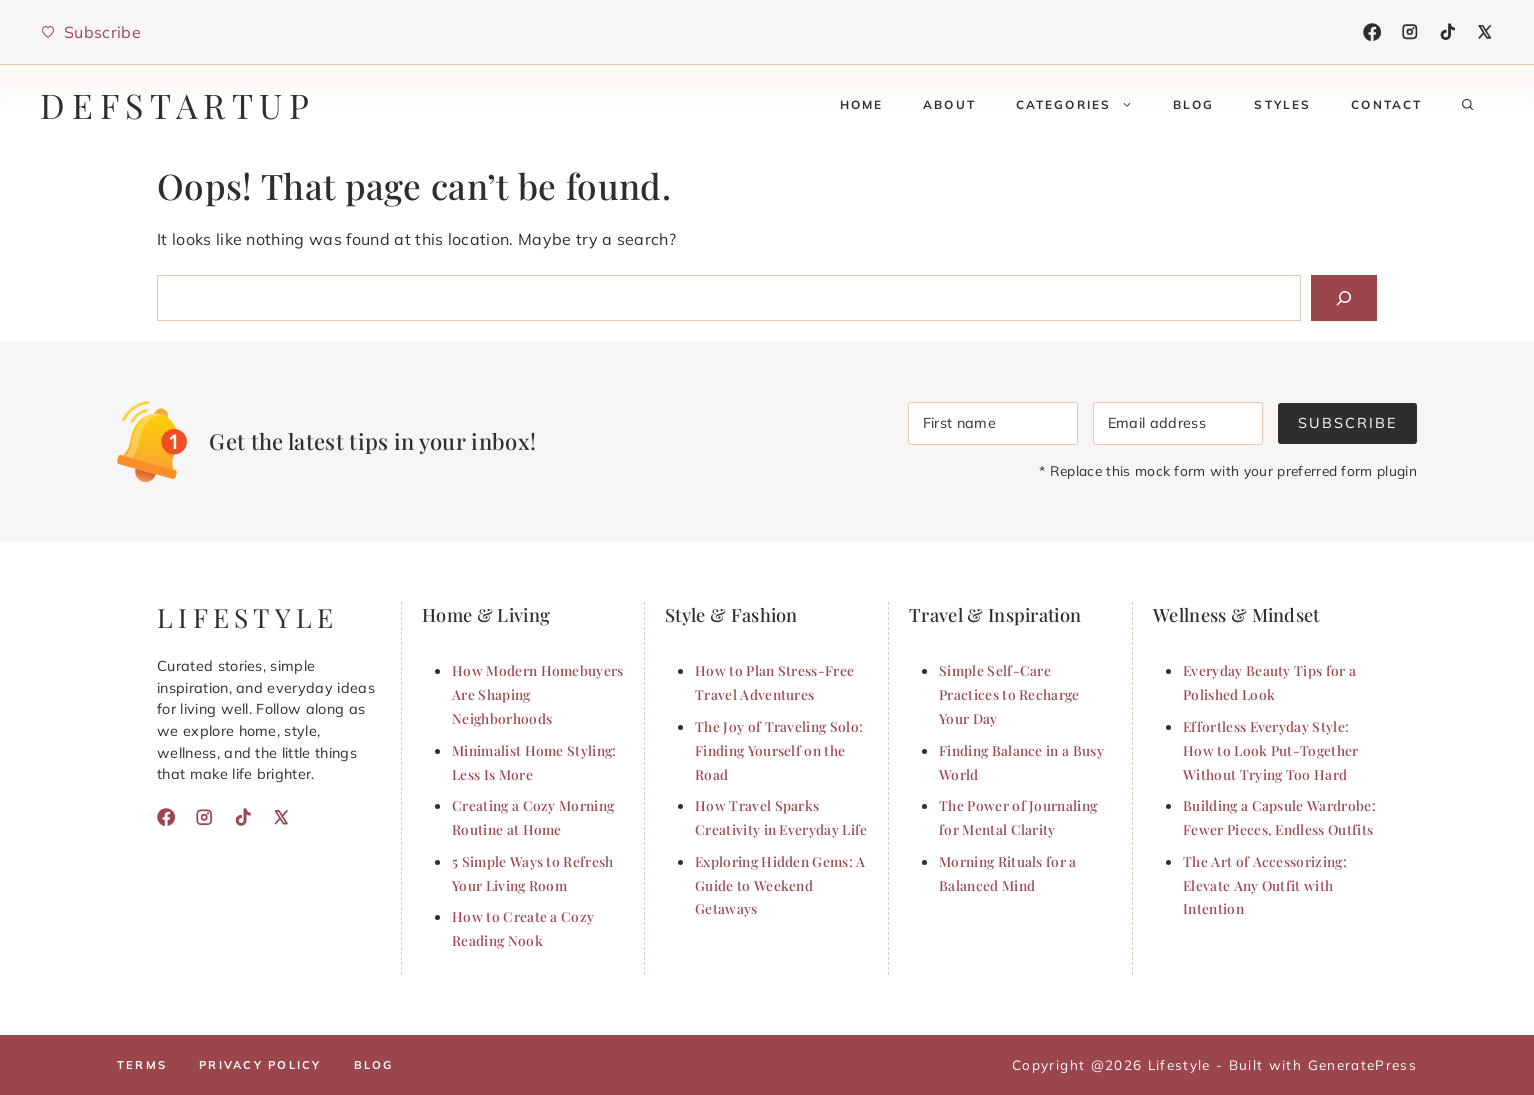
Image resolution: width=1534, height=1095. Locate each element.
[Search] (1344, 298)
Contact (1386, 104)
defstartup (178, 105)
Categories (1084, 105)
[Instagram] (1410, 32)
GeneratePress (1362, 1064)
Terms (142, 1065)
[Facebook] (1372, 32)
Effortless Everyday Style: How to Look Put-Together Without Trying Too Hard (1271, 750)
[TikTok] (1448, 32)
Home (862, 104)
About (949, 104)
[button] (1468, 105)
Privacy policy (260, 1065)
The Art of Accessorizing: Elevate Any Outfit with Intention (1265, 885)
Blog (1194, 104)
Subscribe (1347, 423)
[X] (1485, 32)
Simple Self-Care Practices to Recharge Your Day (1009, 694)
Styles (1282, 104)
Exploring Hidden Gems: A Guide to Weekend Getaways (780, 885)
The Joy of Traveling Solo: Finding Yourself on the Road (779, 750)
